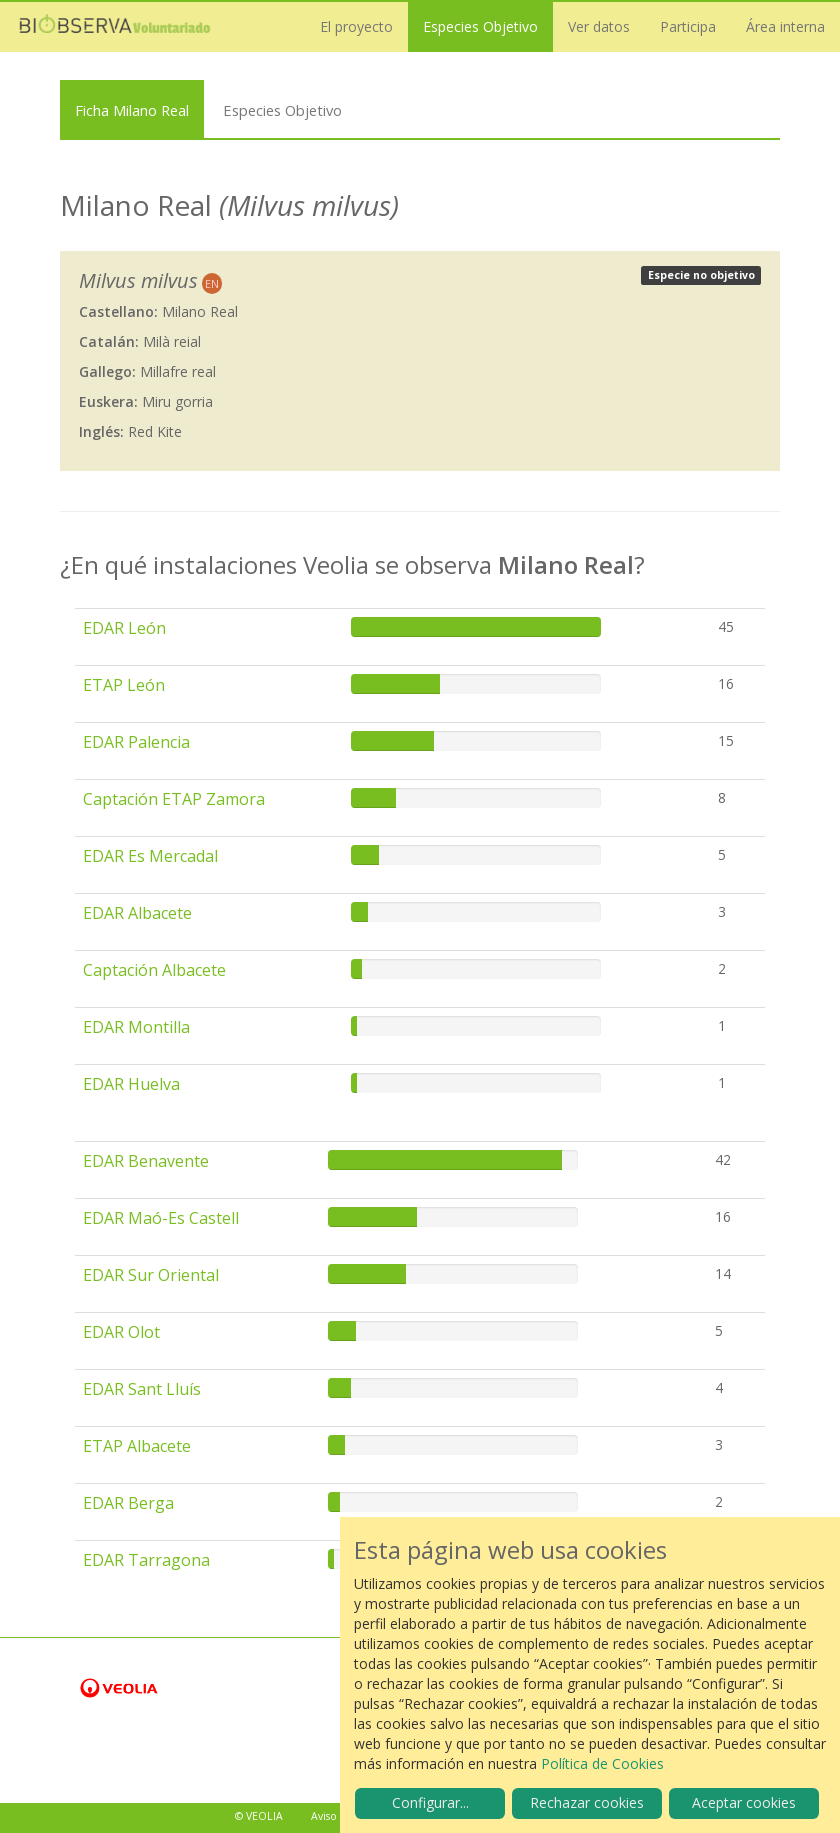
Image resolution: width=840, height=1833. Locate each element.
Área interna (785, 26)
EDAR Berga (128, 1503)
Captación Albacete (154, 970)
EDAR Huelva (131, 1084)
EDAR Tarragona (146, 1560)
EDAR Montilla (136, 1027)
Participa (688, 26)
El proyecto (356, 26)
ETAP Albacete (137, 1446)
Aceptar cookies (744, 1802)
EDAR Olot (121, 1332)
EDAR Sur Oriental (151, 1275)
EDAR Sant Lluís (142, 1389)
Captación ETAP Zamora (174, 799)
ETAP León (124, 685)
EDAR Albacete (137, 913)
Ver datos (599, 26)
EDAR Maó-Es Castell (161, 1218)
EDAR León (124, 628)
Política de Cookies (602, 1763)
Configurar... (430, 1802)
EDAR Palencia (136, 742)
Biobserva (115, 27)
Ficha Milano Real (132, 110)
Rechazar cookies (587, 1802)
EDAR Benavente (146, 1161)
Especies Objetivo (480, 26)
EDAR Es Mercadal (150, 856)
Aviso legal (337, 1816)
